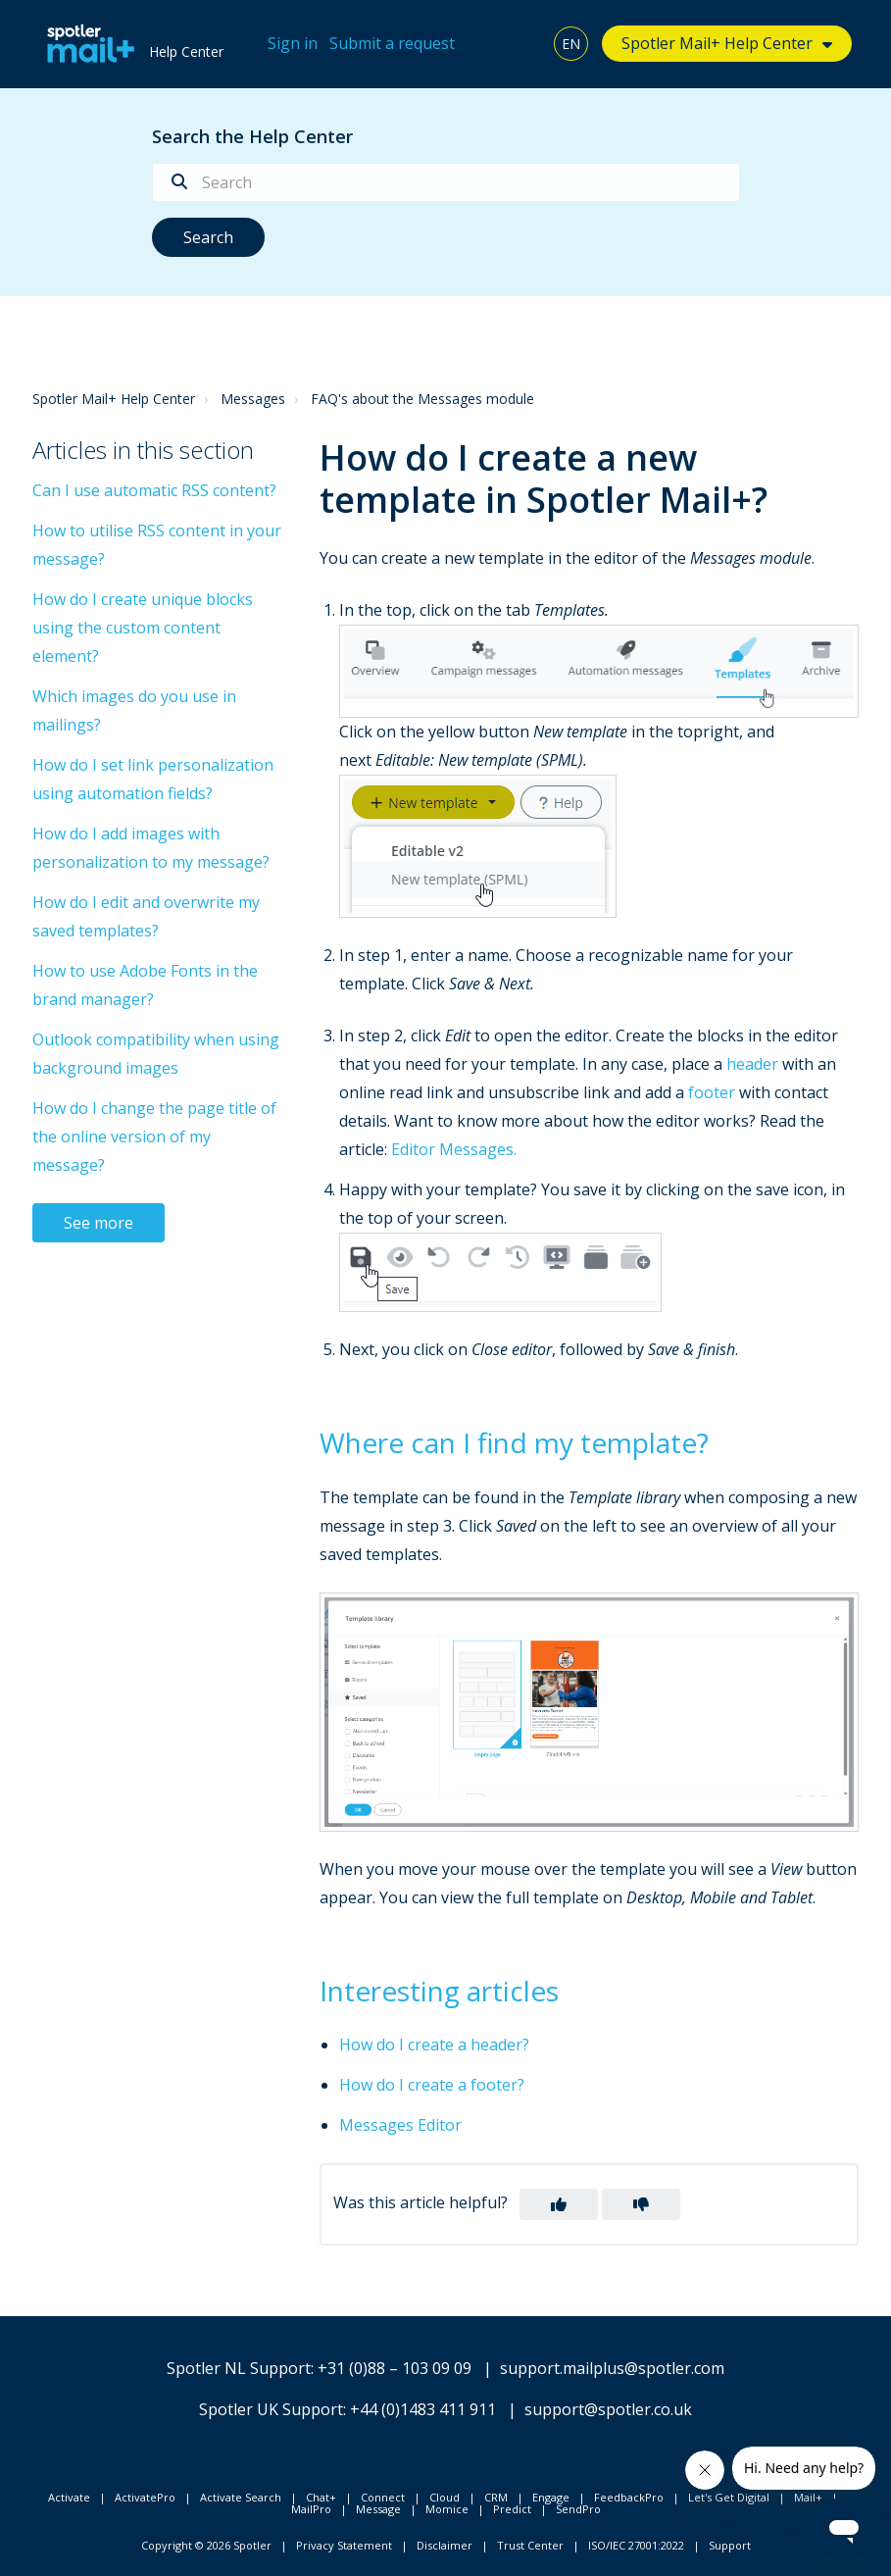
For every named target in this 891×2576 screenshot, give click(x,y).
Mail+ (808, 2497)
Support (730, 2545)
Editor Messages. (454, 1149)
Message (378, 2508)
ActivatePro (145, 2497)
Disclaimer (444, 2545)
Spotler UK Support (271, 2409)
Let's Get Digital (728, 2497)
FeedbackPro (629, 2497)
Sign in (293, 43)
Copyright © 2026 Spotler (206, 2545)
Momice (447, 2508)
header (752, 1064)
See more (98, 1223)
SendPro (578, 2508)
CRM (496, 2497)
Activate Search (240, 2497)
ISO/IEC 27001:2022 (636, 2545)
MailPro (311, 2508)
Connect (383, 2497)
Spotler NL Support (239, 2368)
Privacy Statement (344, 2545)
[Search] (446, 182)
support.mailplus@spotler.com (612, 2368)
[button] (559, 2204)
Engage (550, 2497)
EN (571, 43)
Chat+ (321, 2497)
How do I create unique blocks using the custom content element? (142, 627)
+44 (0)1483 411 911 (423, 2409)
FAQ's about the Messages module (422, 398)
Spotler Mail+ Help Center (717, 43)
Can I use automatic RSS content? (154, 490)
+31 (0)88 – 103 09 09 (394, 2368)
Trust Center (530, 2545)
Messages (253, 398)
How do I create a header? (434, 2044)
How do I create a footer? (431, 2085)
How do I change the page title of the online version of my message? (154, 1136)
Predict (512, 2508)
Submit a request (392, 43)
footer (711, 1092)
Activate (69, 2497)
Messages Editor (400, 2125)
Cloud (444, 2497)
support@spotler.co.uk (608, 2409)
